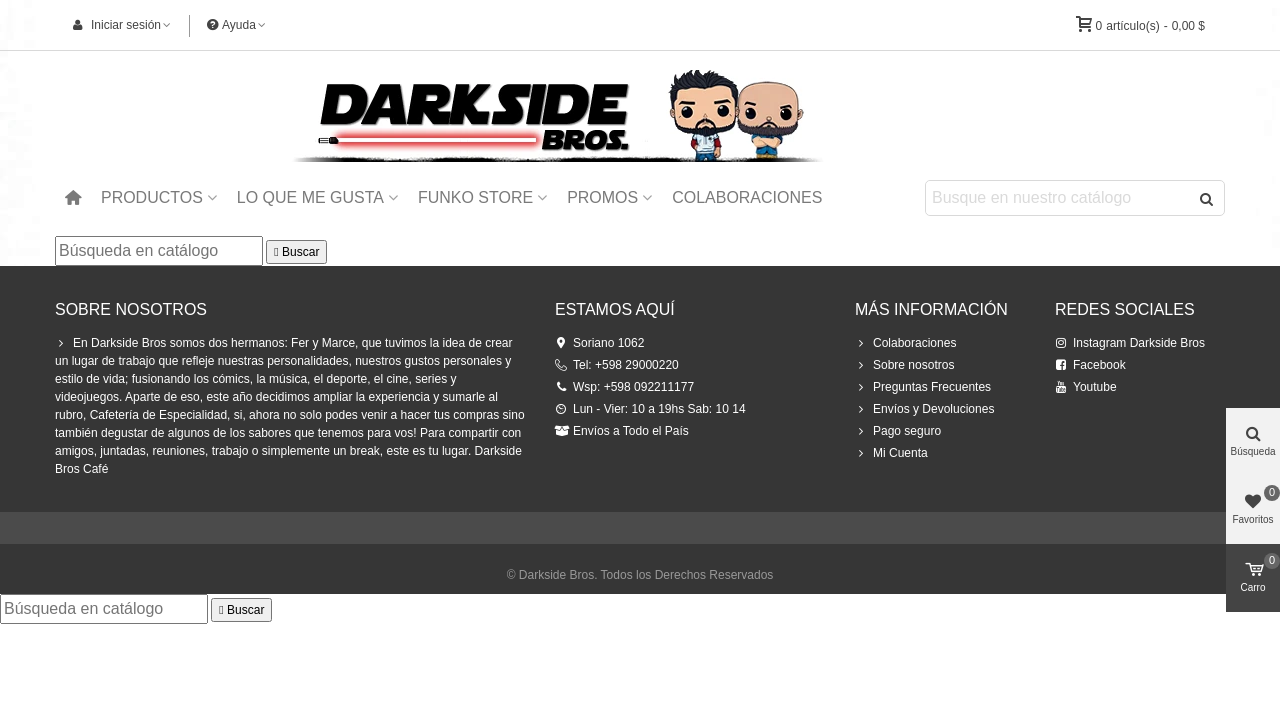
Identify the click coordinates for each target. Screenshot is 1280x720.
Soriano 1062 (599, 343)
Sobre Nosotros (131, 309)
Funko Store (475, 197)
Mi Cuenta (891, 453)
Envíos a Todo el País (622, 431)
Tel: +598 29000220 (617, 365)
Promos (602, 197)
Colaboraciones (747, 197)
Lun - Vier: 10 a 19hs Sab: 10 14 (650, 409)
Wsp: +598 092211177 (624, 387)
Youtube (1086, 387)
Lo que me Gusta (310, 197)
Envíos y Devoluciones (924, 409)
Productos (152, 197)
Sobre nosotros (904, 365)
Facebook (1090, 365)
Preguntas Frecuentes (923, 387)
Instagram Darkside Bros (1130, 343)
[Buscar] (159, 251)
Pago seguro (898, 431)
